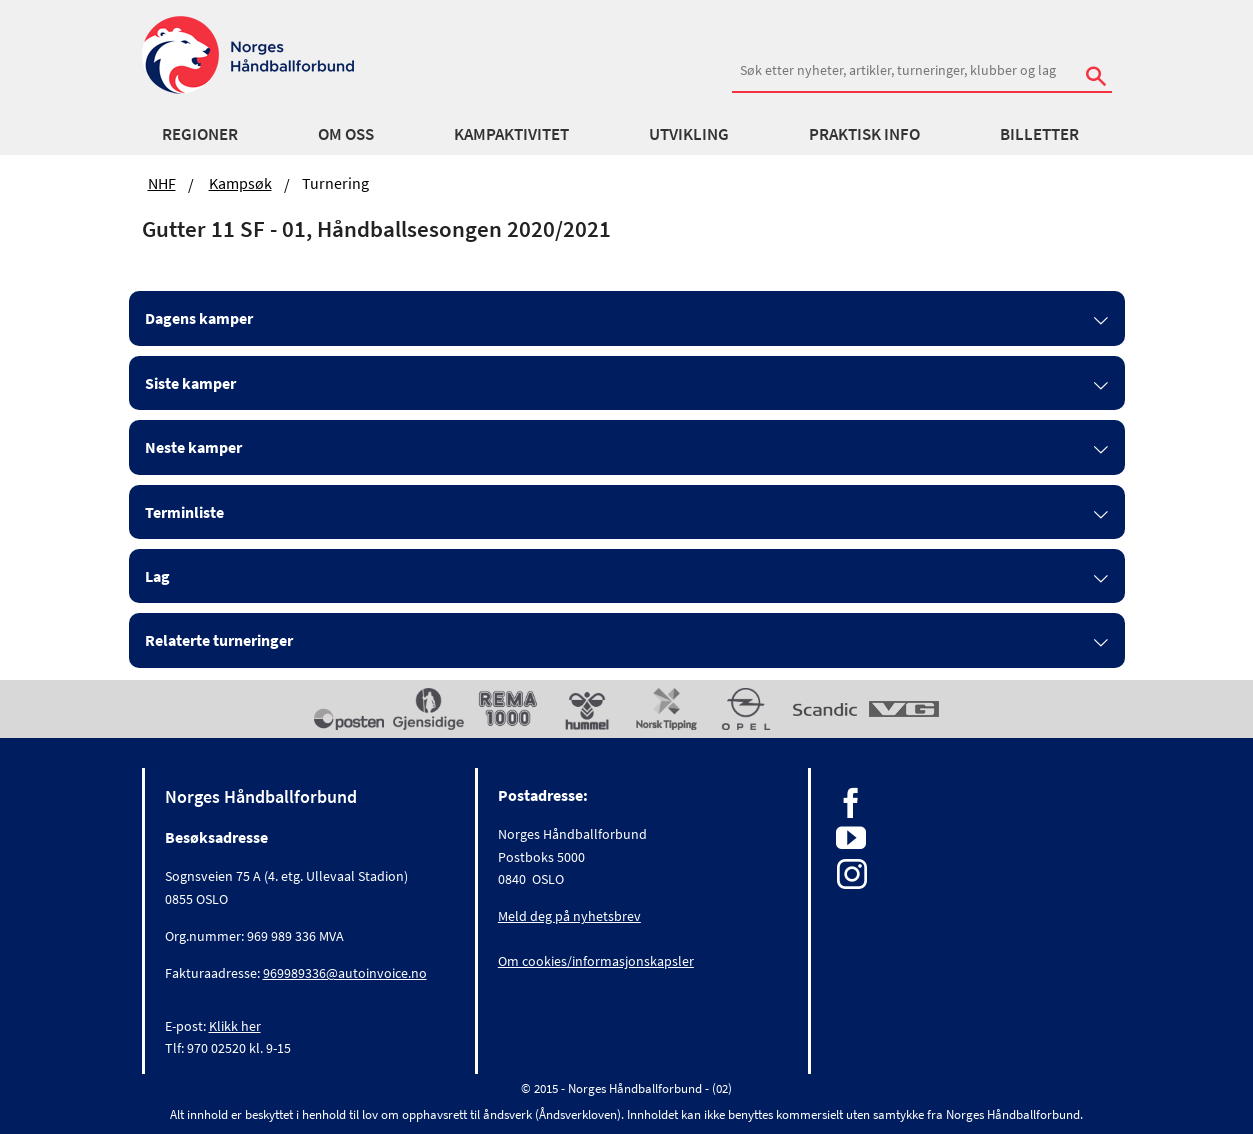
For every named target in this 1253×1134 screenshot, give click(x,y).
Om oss (346, 134)
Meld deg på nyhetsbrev (569, 916)
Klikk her (235, 1026)
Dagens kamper (199, 318)
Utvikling (689, 134)
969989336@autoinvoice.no (345, 973)
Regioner (200, 134)
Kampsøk (240, 183)
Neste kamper (193, 447)
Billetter (1039, 134)
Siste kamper (190, 383)
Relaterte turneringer (219, 640)
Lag (157, 576)
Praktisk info (864, 134)
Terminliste (184, 512)
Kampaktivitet (511, 134)
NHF (162, 183)
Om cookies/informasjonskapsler (596, 961)
